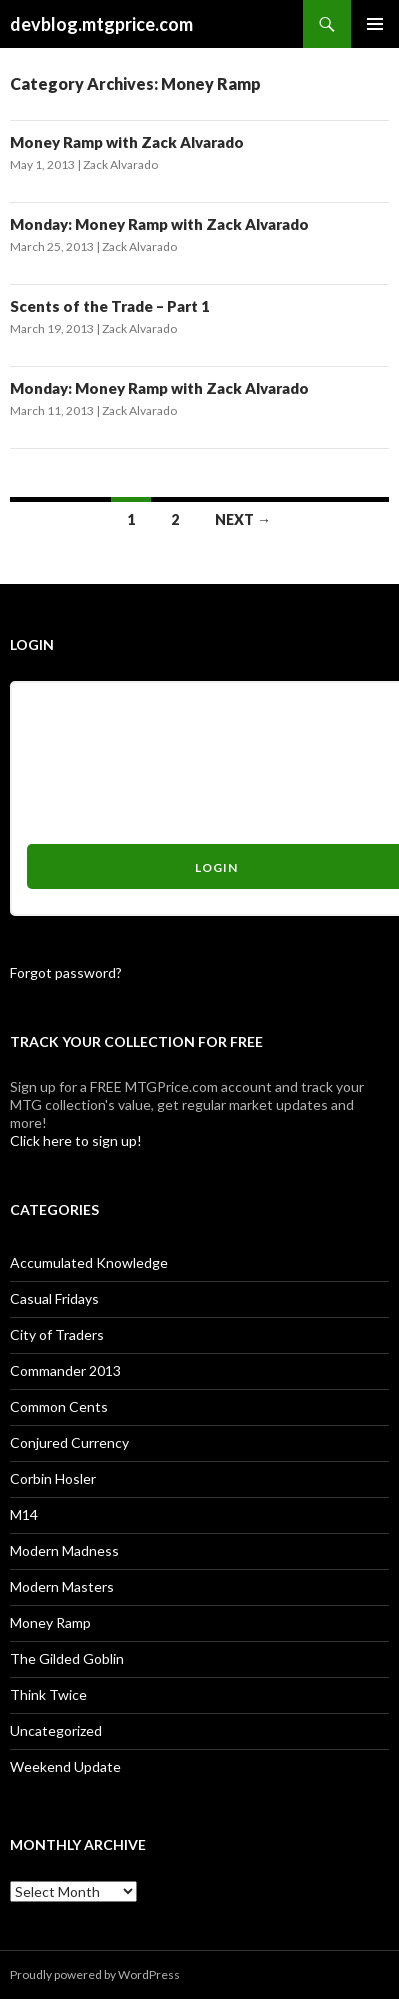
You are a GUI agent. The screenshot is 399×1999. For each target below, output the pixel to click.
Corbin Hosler (53, 1478)
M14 (24, 1514)
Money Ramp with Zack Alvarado (127, 142)
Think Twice (48, 1694)
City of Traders (57, 1334)
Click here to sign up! (76, 1140)
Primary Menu (375, 24)
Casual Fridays (54, 1298)
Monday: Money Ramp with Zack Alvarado (159, 224)
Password (57, 780)
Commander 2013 (65, 1370)
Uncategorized (56, 1730)
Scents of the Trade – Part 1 (110, 306)
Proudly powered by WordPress (95, 1974)
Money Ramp (50, 1622)
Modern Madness (64, 1550)
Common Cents (59, 1406)
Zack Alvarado (120, 164)
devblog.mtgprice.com (101, 24)
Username (59, 707)
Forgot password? (66, 972)
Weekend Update (65, 1766)
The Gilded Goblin (67, 1658)
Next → (243, 519)
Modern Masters (62, 1586)
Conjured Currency (69, 1442)
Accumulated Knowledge (89, 1262)
